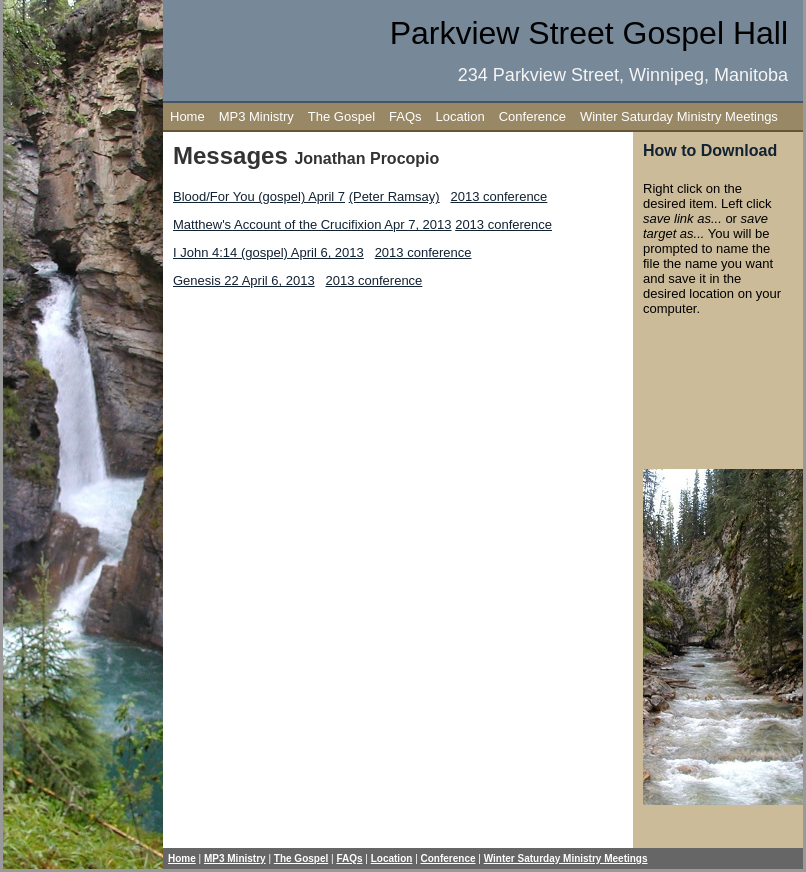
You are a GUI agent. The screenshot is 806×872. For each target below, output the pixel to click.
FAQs (405, 116)
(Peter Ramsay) (394, 196)
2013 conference (499, 196)
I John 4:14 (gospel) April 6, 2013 (268, 252)
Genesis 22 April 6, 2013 (244, 280)
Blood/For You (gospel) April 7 (259, 196)
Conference (532, 116)
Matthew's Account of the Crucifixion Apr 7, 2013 (312, 224)
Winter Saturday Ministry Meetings (679, 116)
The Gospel (341, 116)
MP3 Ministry (256, 116)
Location (460, 116)
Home (187, 116)
